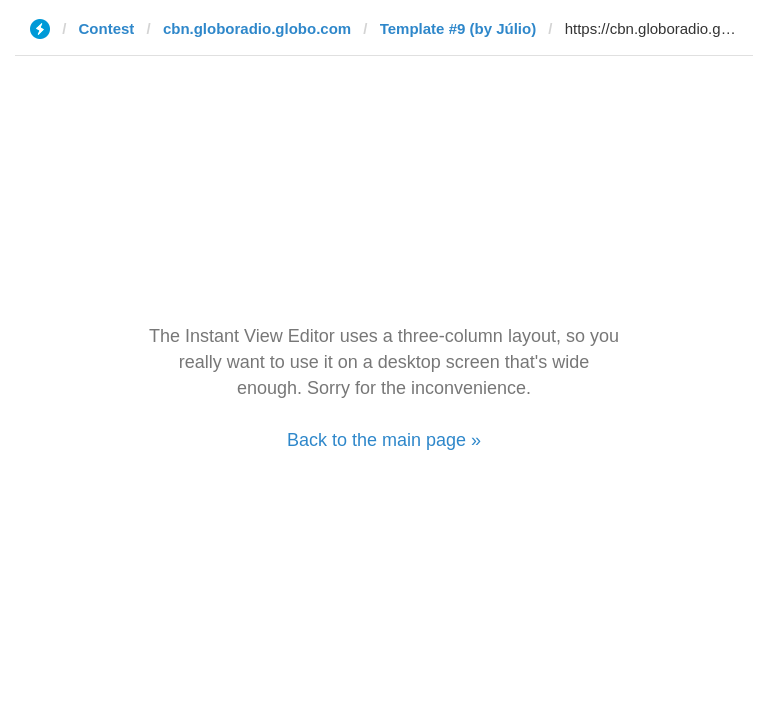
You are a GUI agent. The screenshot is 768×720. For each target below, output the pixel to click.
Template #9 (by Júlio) (458, 28)
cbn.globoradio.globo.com (257, 28)
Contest (107, 28)
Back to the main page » (384, 440)
